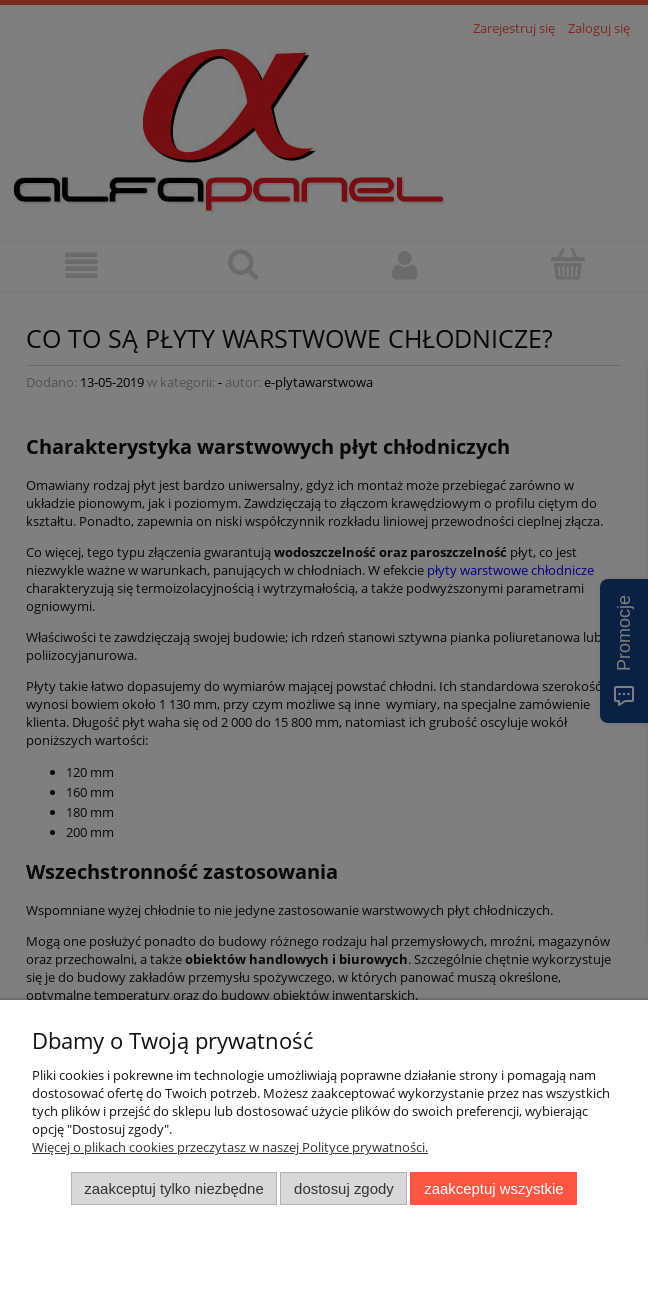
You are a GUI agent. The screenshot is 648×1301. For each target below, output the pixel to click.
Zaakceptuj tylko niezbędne (173, 1188)
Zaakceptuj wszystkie (493, 1188)
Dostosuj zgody (344, 1188)
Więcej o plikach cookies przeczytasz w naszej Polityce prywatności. (230, 1147)
